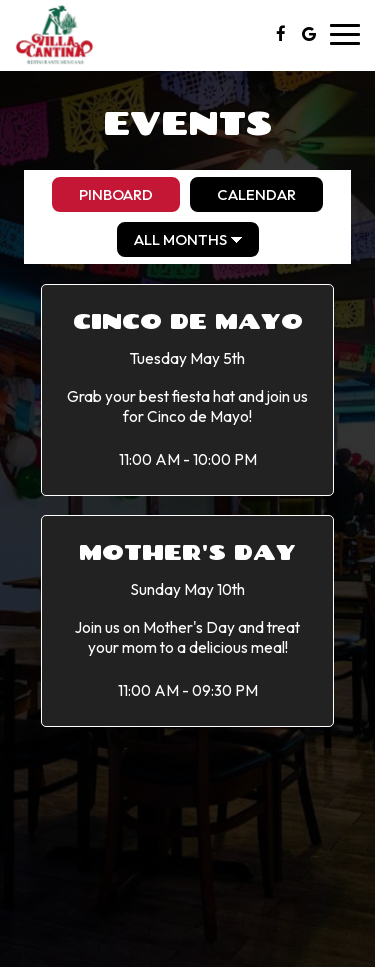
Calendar (243, 194)
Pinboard (102, 194)
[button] (188, 389)
